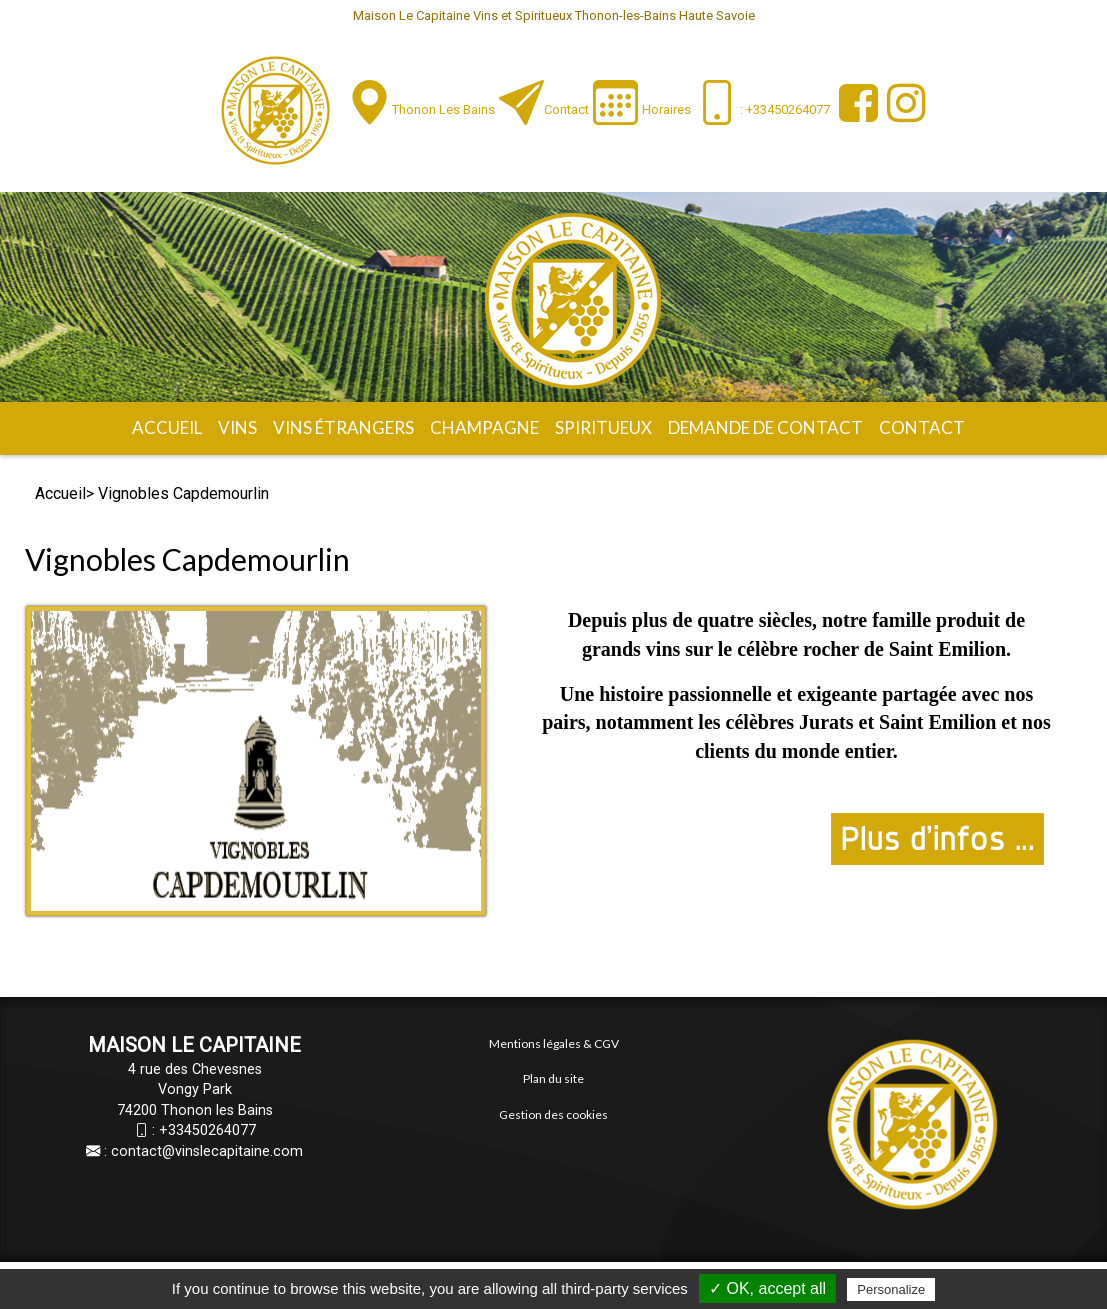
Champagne (484, 427)
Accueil (167, 427)
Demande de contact (765, 427)
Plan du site (553, 1078)
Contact (566, 109)
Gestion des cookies (553, 1114)
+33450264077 (207, 1130)
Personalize (891, 1289)
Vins (237, 427)
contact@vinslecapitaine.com (207, 1151)
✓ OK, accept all (767, 1288)
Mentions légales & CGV (554, 1043)
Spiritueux (603, 427)
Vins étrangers (343, 427)
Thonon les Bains (443, 109)
